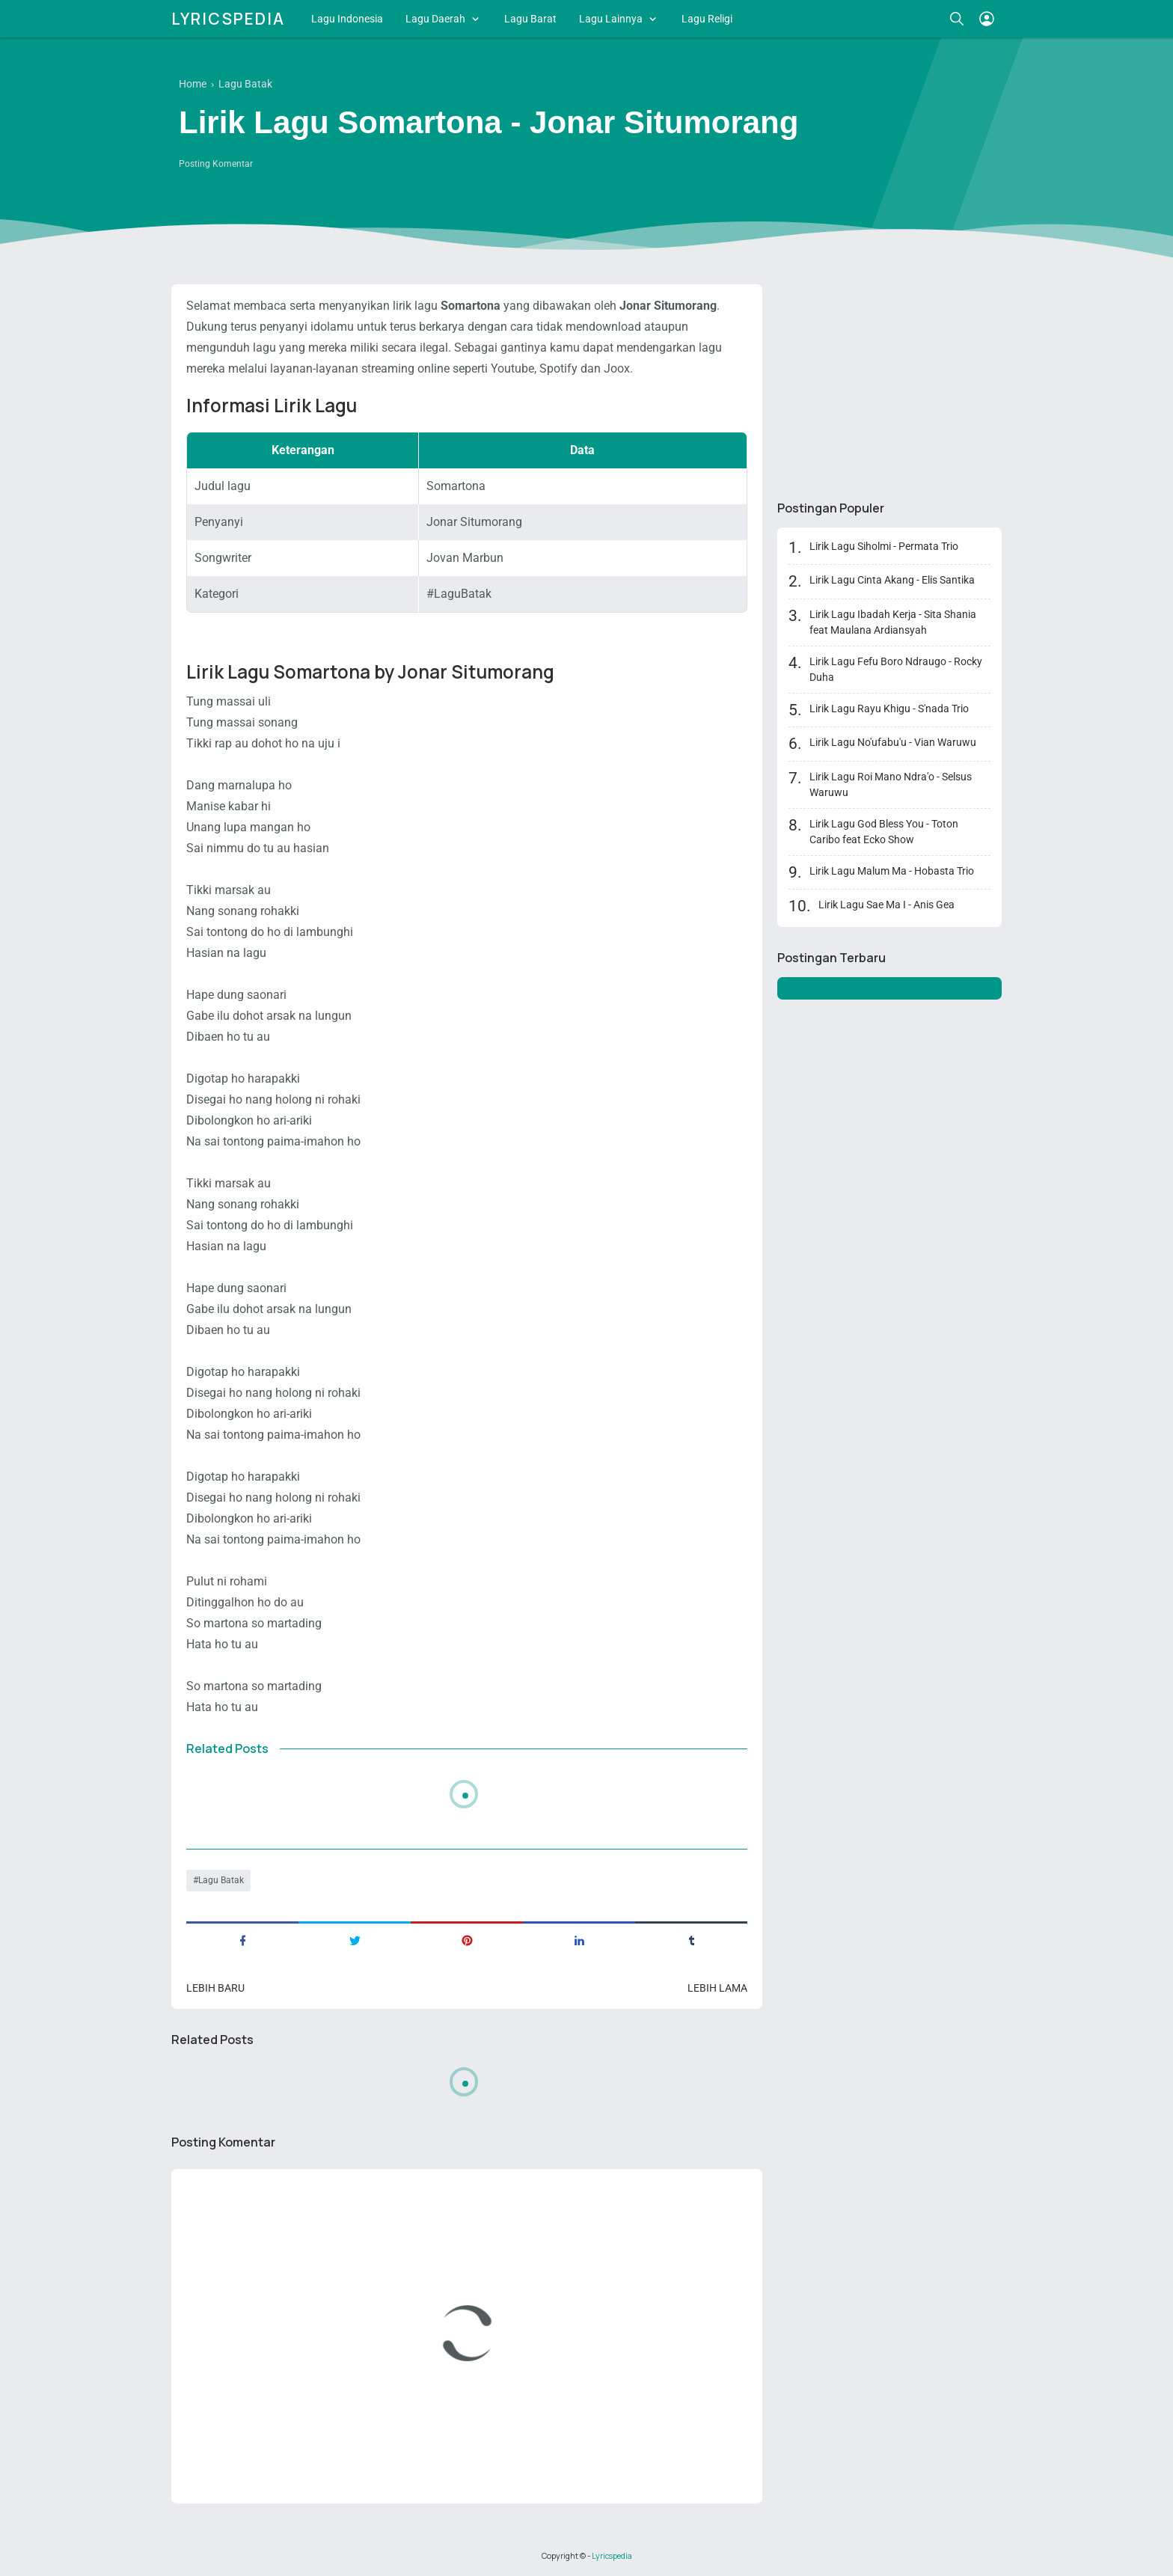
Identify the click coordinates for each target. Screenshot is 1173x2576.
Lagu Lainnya (611, 19)
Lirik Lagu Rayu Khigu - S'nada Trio (889, 709)
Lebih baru (215, 1988)
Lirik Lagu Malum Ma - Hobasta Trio (891, 871)
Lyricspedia (228, 18)
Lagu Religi (707, 19)
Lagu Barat (530, 19)
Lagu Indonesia (347, 19)
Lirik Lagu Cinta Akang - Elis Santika (892, 580)
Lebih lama (717, 1988)
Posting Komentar (216, 164)
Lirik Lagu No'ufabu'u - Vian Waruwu (892, 742)
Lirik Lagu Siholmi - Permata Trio (883, 546)
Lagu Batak (221, 1880)
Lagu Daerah (435, 19)
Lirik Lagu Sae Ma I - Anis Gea (886, 905)
